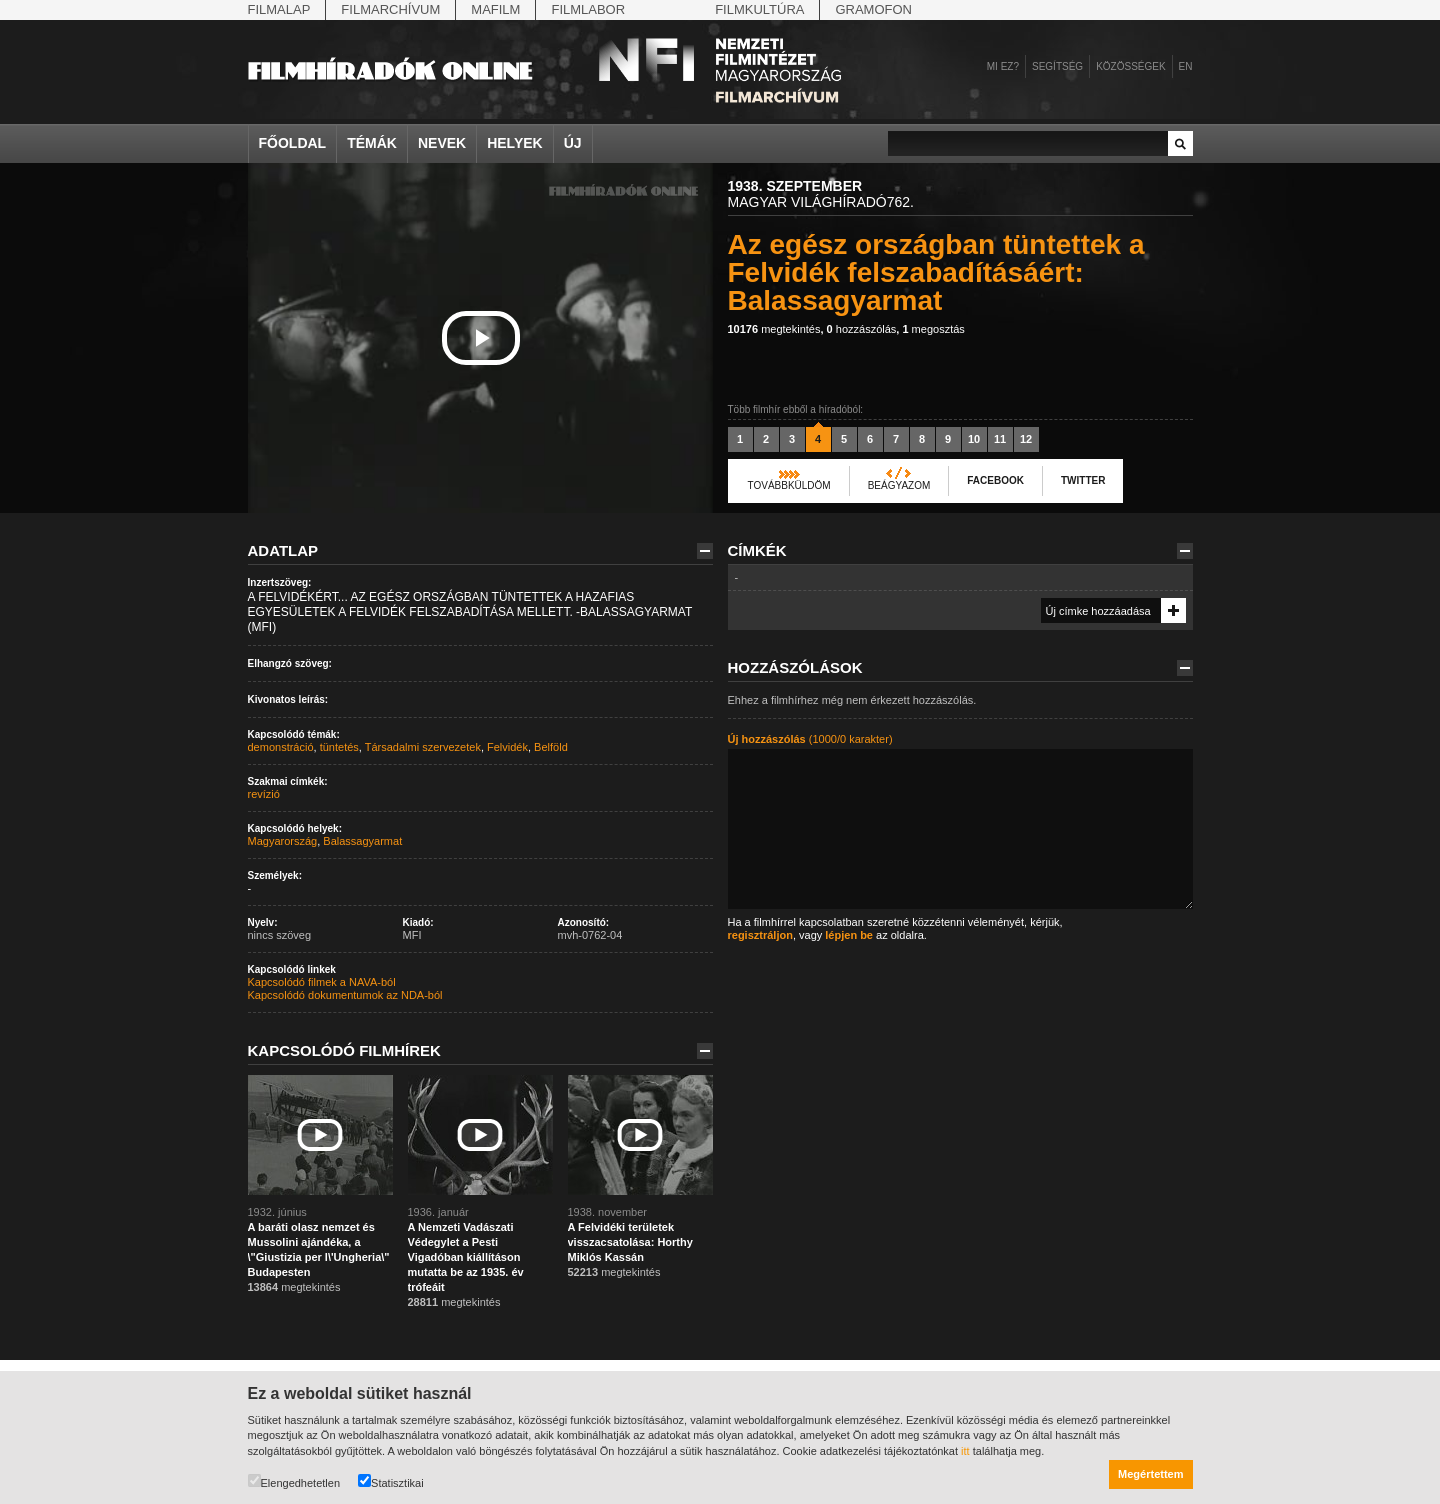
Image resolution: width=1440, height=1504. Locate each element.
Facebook (995, 480)
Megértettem (1150, 1474)
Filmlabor (588, 9)
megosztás (933, 329)
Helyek (515, 143)
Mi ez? (1003, 66)
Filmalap (279, 9)
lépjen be (849, 935)
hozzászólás (862, 329)
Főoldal (293, 143)
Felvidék (507, 747)
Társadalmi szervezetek (423, 747)
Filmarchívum (390, 9)
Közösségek (1130, 66)
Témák (372, 143)
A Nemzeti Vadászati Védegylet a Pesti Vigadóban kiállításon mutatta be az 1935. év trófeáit (466, 1257)
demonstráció (281, 747)
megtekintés (774, 329)
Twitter (1083, 480)
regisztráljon (760, 935)
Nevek (442, 143)
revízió (264, 794)
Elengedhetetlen (294, 1481)
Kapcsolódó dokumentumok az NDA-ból (345, 995)
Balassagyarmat (362, 841)
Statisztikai (391, 1481)
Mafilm (495, 9)
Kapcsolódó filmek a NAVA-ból (322, 982)
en (1186, 66)
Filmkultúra (759, 9)
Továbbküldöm (789, 485)
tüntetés (339, 747)
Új (573, 143)
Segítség (1057, 66)
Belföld (551, 747)
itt (965, 1451)
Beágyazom (899, 485)
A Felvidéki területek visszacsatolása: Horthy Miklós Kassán (630, 1242)
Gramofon (873, 9)
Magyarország (283, 841)
